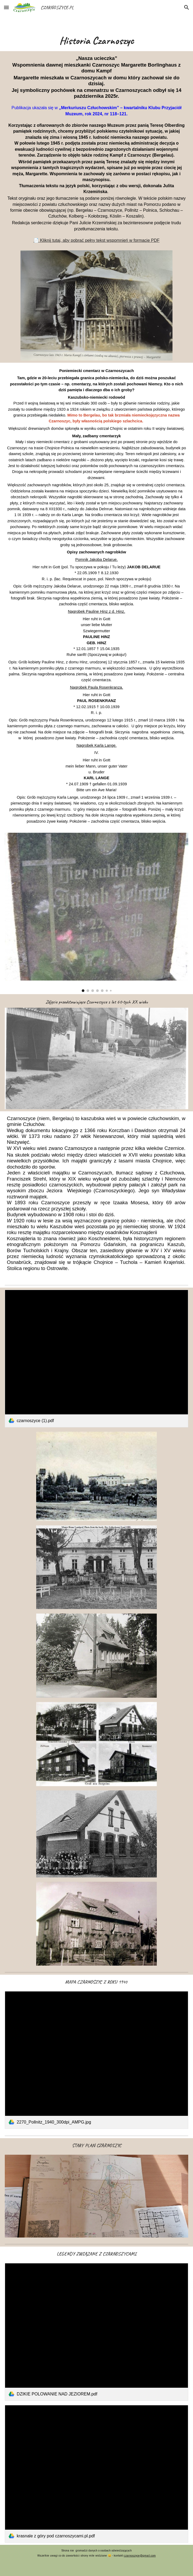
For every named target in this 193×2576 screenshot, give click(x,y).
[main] (96, 40)
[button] (6, 7)
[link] (96, 1358)
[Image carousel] (96, 912)
